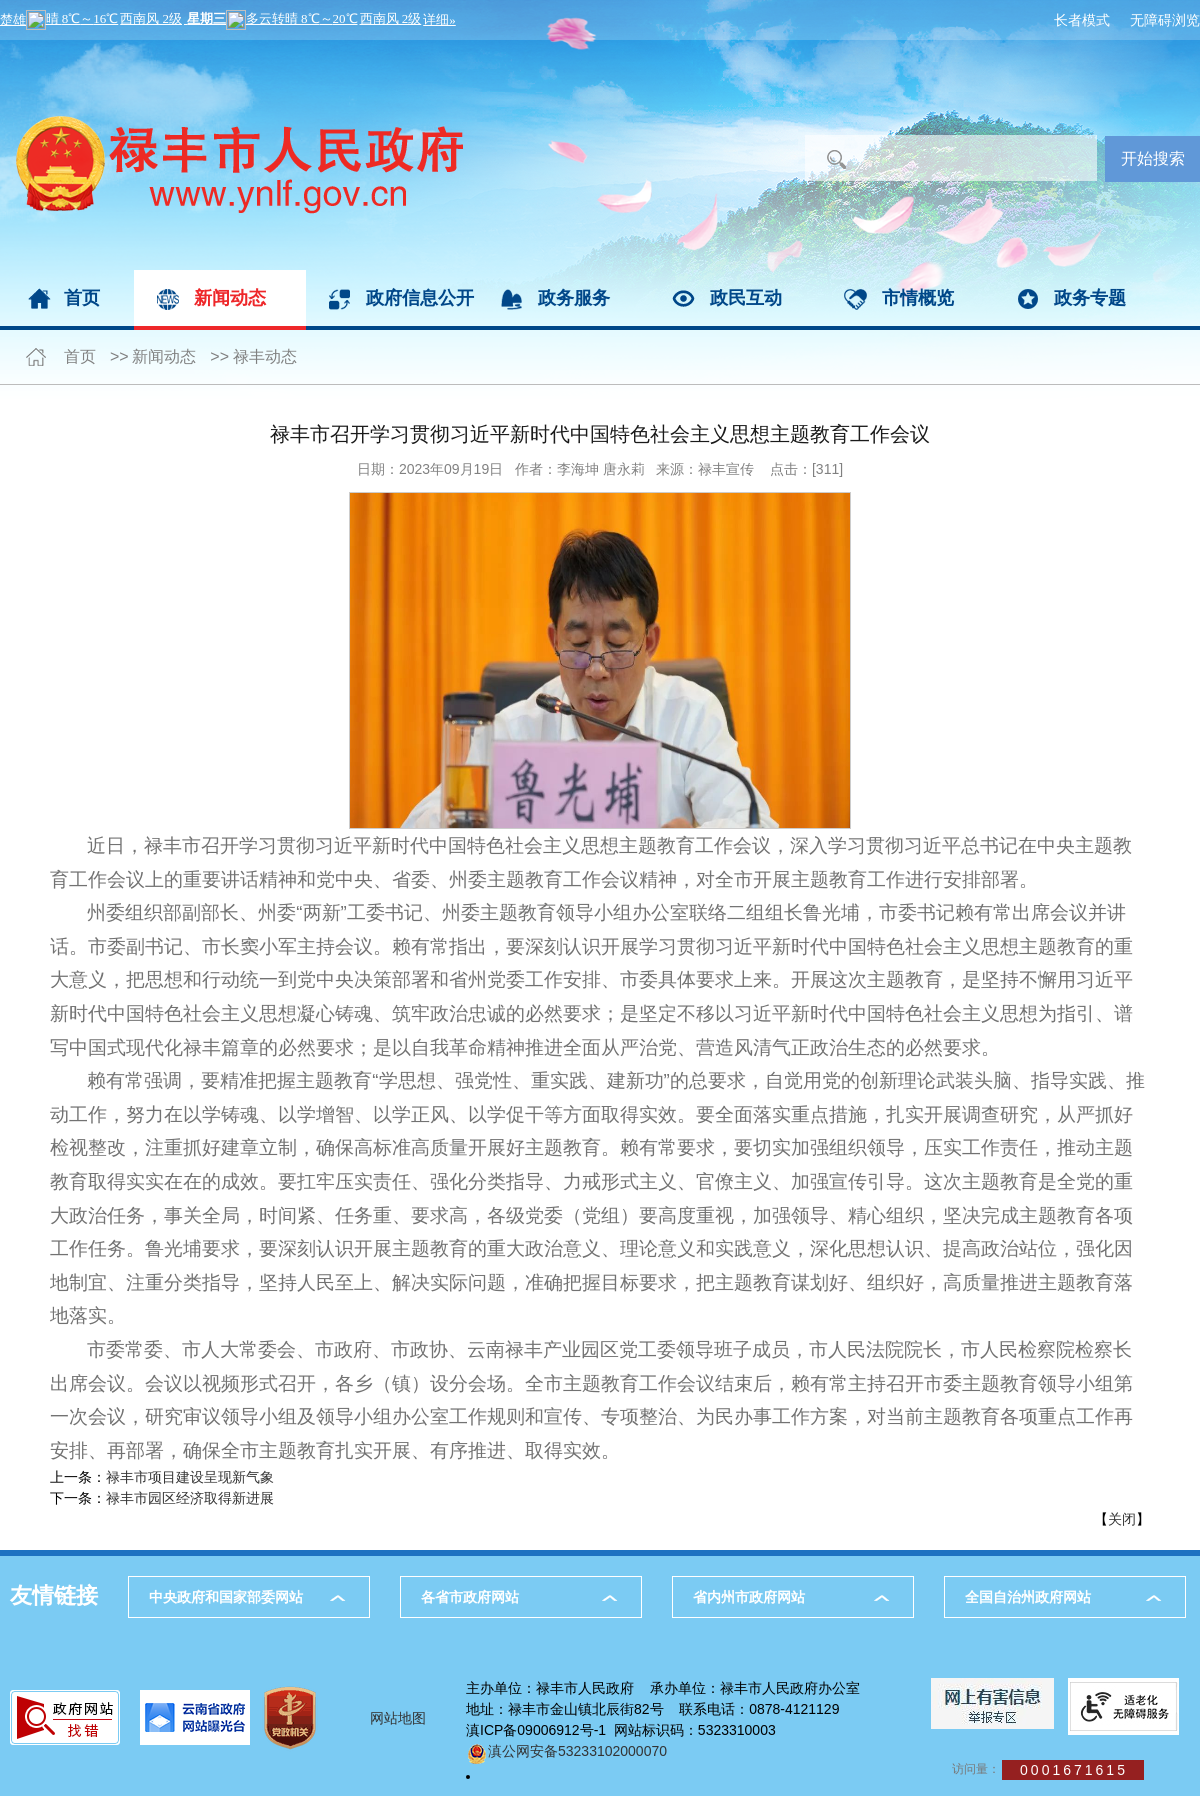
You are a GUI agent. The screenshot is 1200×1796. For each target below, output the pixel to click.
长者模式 (1082, 20)
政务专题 (1090, 298)
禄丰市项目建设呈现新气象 (190, 1477)
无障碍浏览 (1165, 20)
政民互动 (746, 298)
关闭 (1122, 1519)
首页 (82, 298)
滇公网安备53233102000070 (566, 1751)
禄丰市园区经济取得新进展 (190, 1498)
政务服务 (574, 298)
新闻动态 (230, 298)
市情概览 (918, 298)
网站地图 (398, 1718)
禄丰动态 (265, 356)
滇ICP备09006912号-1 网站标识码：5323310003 (621, 1730)
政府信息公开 (420, 298)
